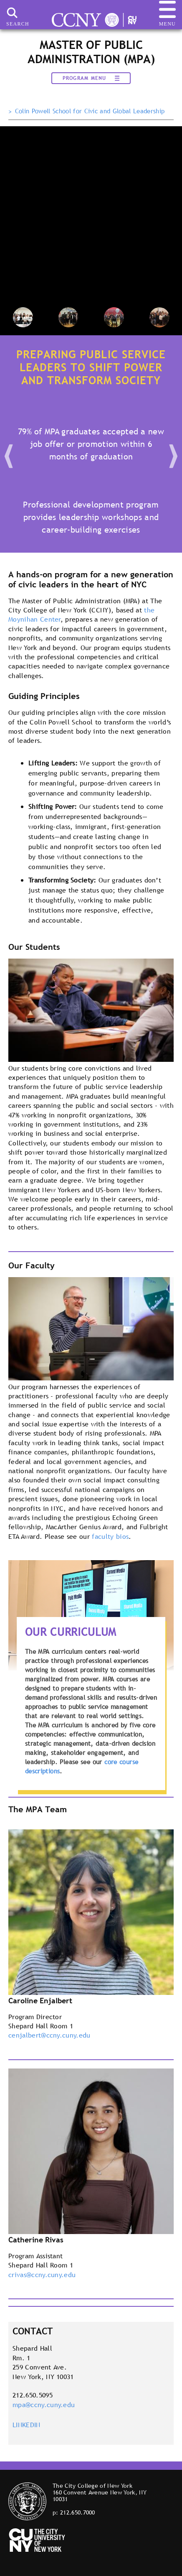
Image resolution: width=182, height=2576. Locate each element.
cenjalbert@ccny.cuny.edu (49, 2035)
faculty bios (110, 1536)
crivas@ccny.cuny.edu (42, 2274)
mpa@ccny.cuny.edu (44, 2404)
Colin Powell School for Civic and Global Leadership (89, 111)
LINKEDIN (26, 2424)
